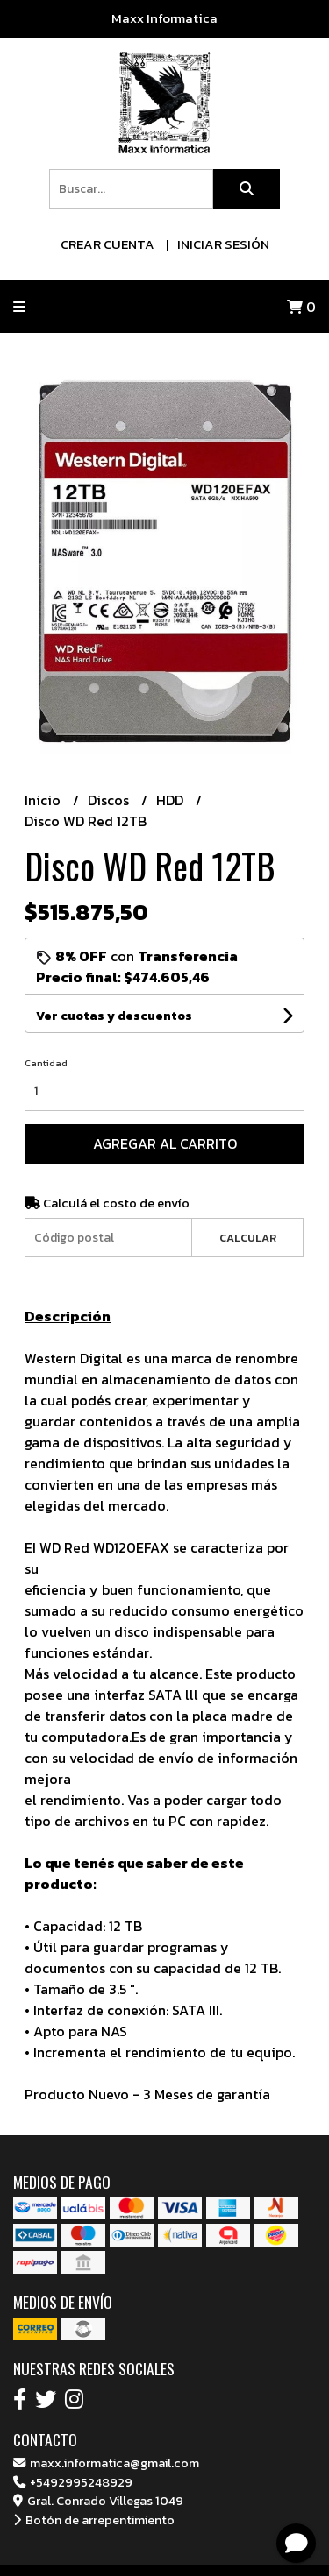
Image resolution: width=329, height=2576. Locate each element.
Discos (110, 799)
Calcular (247, 1237)
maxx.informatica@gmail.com (106, 2463)
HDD (171, 799)
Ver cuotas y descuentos (114, 1016)
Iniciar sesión (223, 244)
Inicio (44, 799)
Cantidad (46, 1063)
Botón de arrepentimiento (94, 2520)
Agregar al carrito (165, 1143)
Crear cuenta (107, 244)
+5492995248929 (72, 2482)
